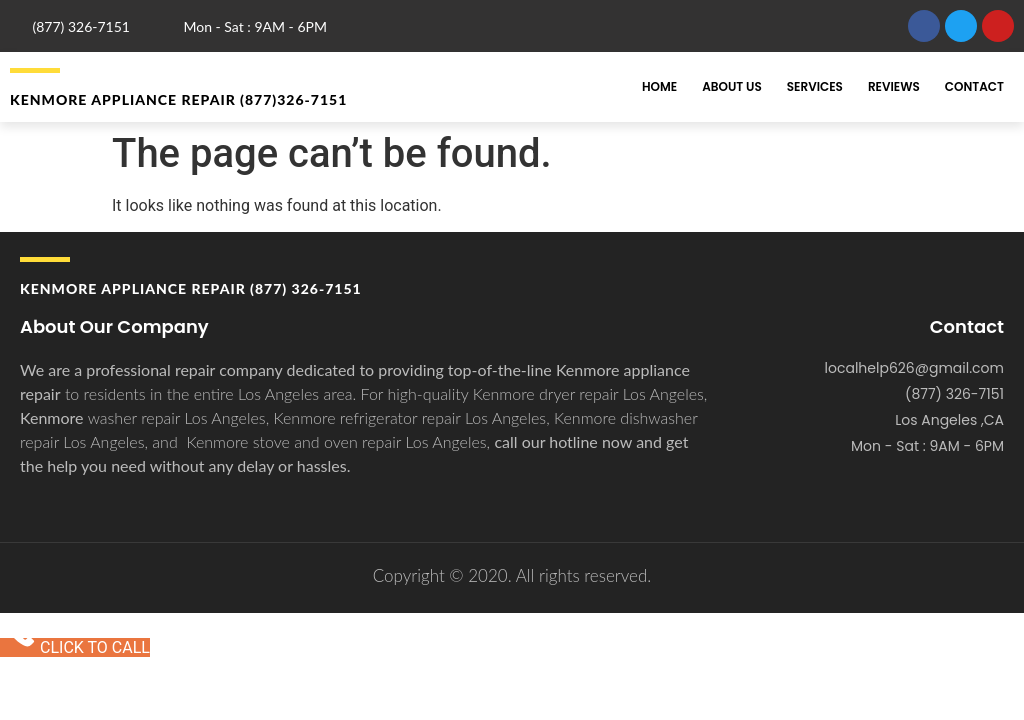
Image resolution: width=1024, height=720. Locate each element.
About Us (732, 86)
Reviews (894, 86)
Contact (974, 86)
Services (815, 86)
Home (659, 86)
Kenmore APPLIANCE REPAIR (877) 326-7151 (191, 288)
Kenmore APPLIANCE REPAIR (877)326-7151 (178, 99)
